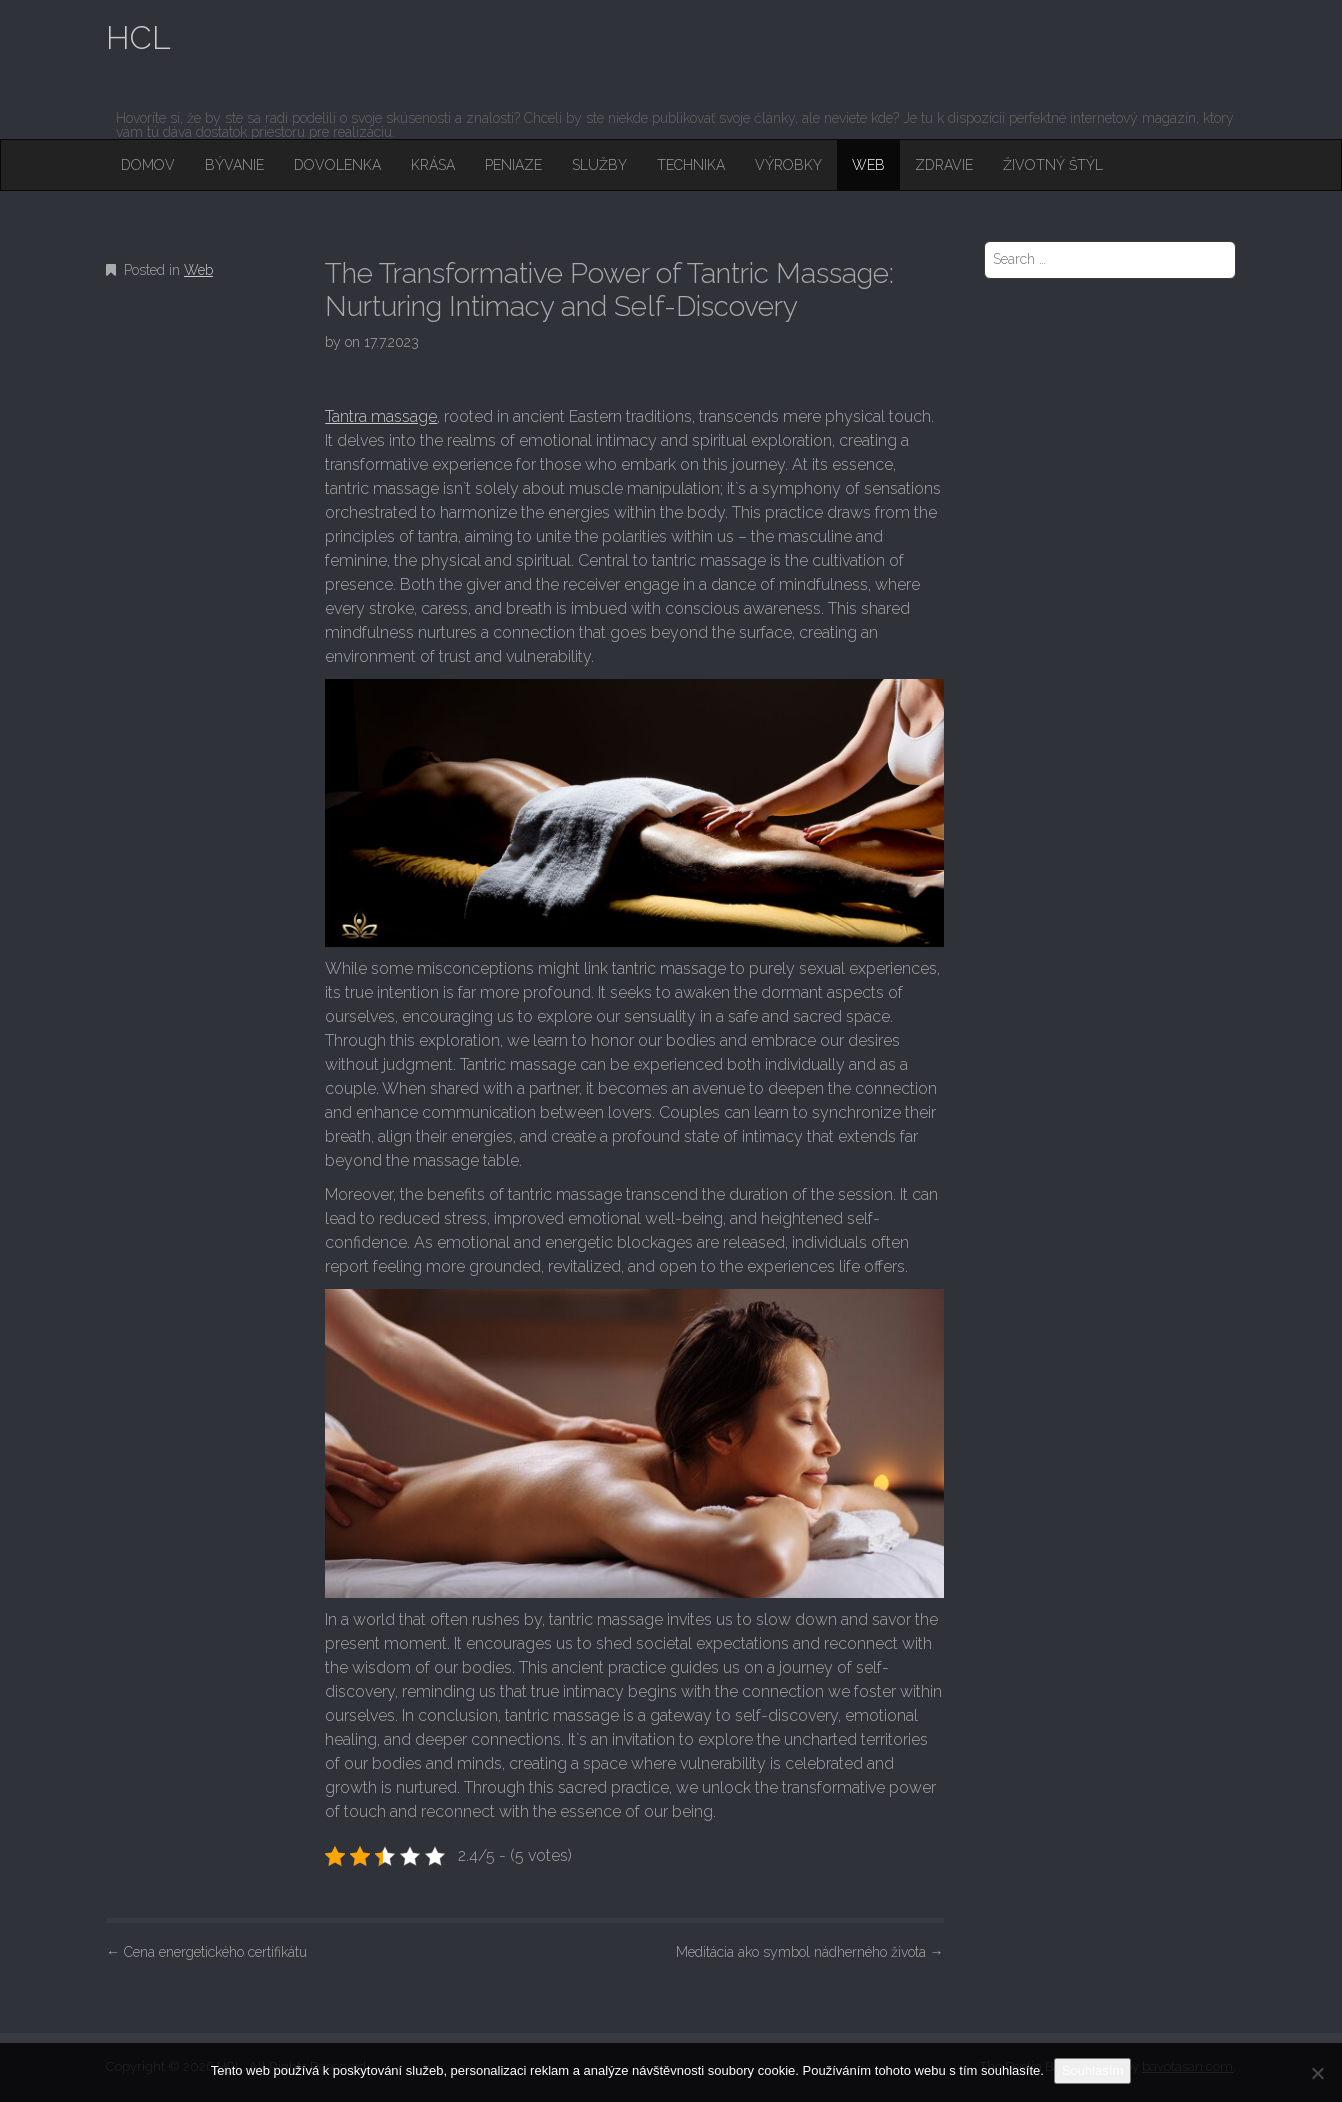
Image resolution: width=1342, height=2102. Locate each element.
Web (868, 165)
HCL (138, 37)
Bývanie (234, 165)
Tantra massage (381, 416)
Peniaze (513, 165)
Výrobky (788, 165)
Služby (599, 165)
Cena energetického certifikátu (206, 1952)
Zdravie (944, 165)
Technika (691, 165)
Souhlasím (1092, 2070)
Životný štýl (1053, 165)
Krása (433, 165)
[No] (1317, 2073)
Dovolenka (337, 165)
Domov (148, 165)
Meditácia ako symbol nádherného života (810, 1952)
